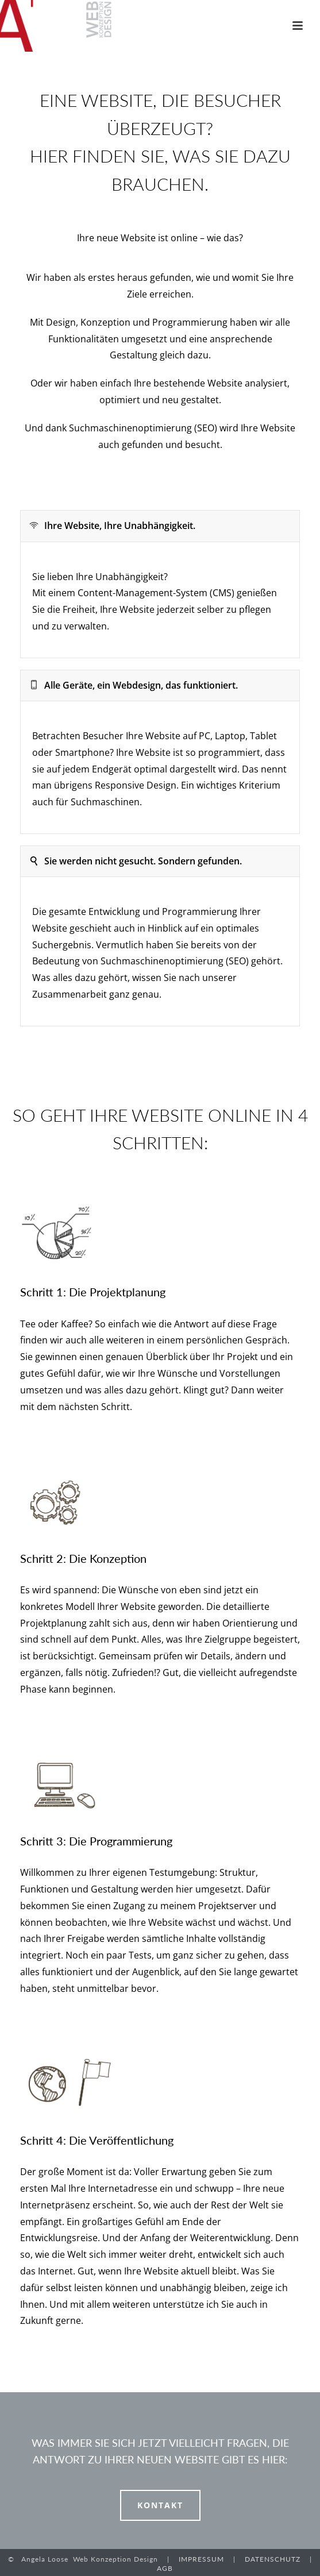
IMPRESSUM (201, 2559)
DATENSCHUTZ (272, 2559)
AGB (165, 2568)
